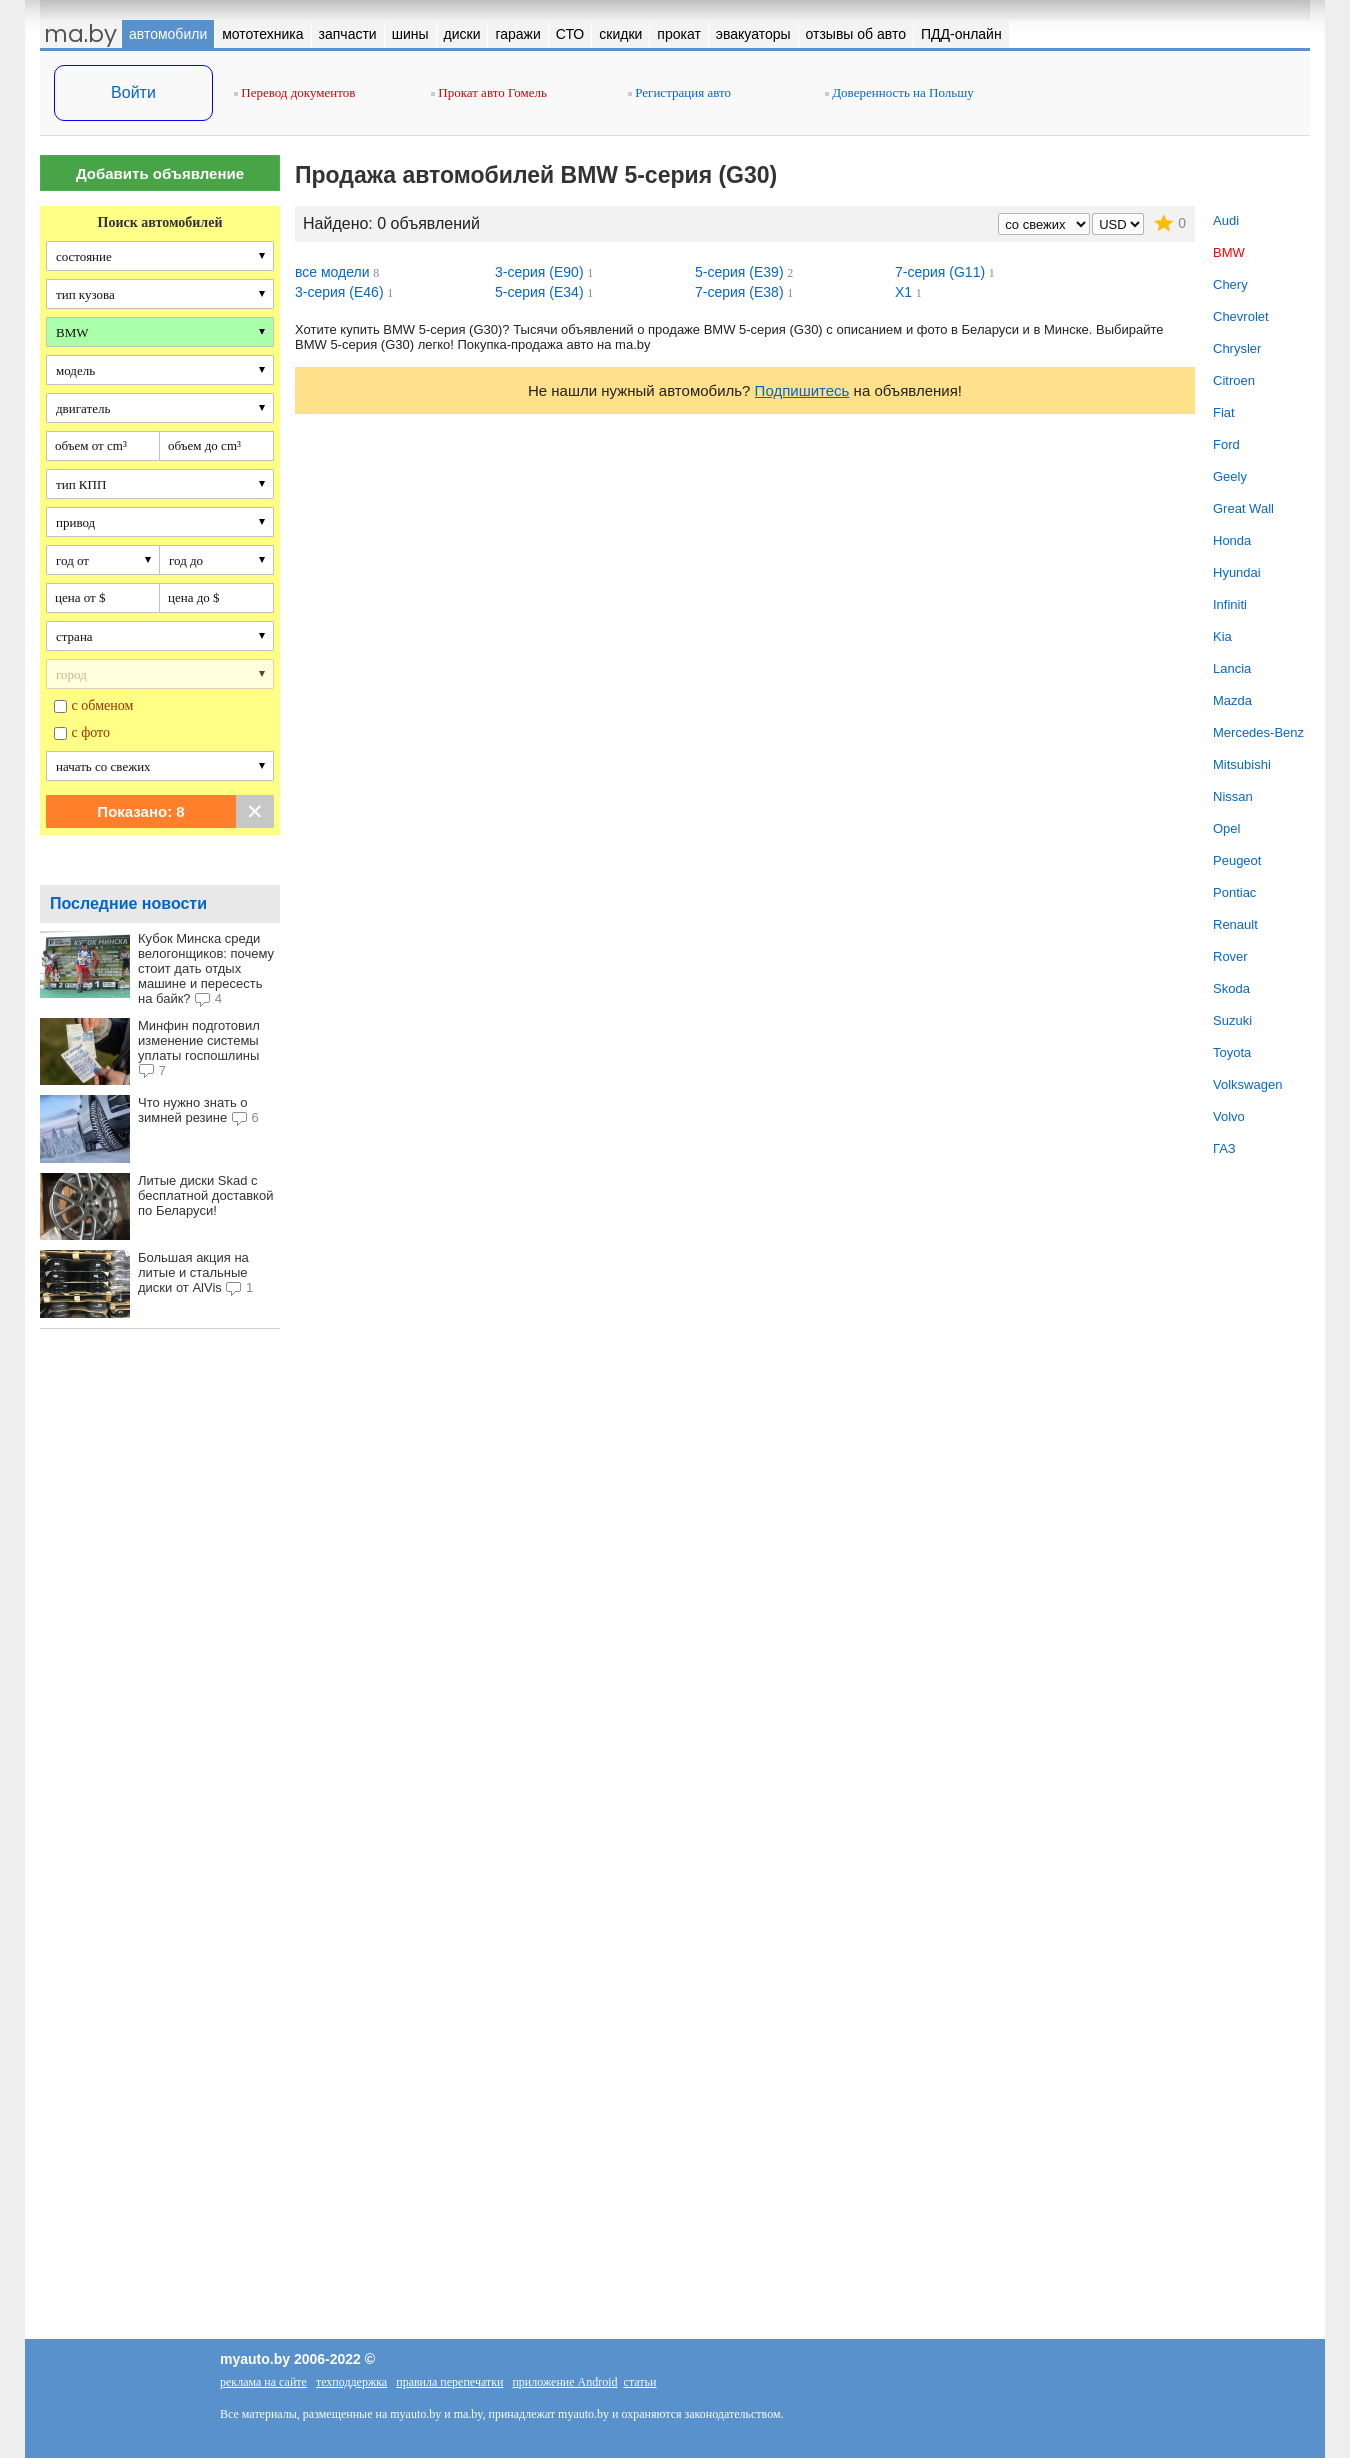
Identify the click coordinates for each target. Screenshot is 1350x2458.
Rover (1230, 956)
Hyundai (1237, 572)
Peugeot (1237, 860)
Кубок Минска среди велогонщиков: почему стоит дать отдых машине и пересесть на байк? (206, 968)
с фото (91, 732)
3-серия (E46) (339, 292)
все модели (332, 272)
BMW (1229, 252)
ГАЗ (1224, 1148)
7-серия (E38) (739, 292)
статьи (640, 2382)
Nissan (1233, 796)
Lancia (1232, 668)
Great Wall (1243, 508)
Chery (1230, 284)
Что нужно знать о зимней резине (193, 1110)
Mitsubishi (1242, 764)
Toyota (1232, 1052)
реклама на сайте (263, 2382)
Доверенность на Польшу (899, 92)
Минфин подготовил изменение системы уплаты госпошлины (199, 1040)
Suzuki (1232, 1020)
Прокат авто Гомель (489, 92)
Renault (1235, 924)
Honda (1232, 540)
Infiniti (1230, 604)
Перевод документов (294, 92)
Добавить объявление (160, 173)
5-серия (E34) (539, 292)
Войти (133, 92)
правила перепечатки (449, 2382)
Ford (1226, 444)
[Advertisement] (160, 1679)
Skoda (1231, 988)
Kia (1222, 636)
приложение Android (564, 2382)
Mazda (1232, 700)
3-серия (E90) (539, 272)
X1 (903, 292)
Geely (1230, 476)
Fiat (1224, 412)
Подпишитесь (802, 390)
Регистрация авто (679, 92)
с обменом (103, 705)
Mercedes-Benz (1258, 732)
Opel (1226, 828)
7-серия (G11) (940, 272)
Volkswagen (1247, 1084)
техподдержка (351, 2382)
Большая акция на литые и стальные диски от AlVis (193, 1272)
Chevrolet (1241, 316)
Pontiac (1234, 892)
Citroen (1234, 380)
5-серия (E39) (739, 272)
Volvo (1229, 1116)
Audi (1226, 220)
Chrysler (1237, 348)
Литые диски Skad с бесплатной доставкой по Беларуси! (205, 1195)
